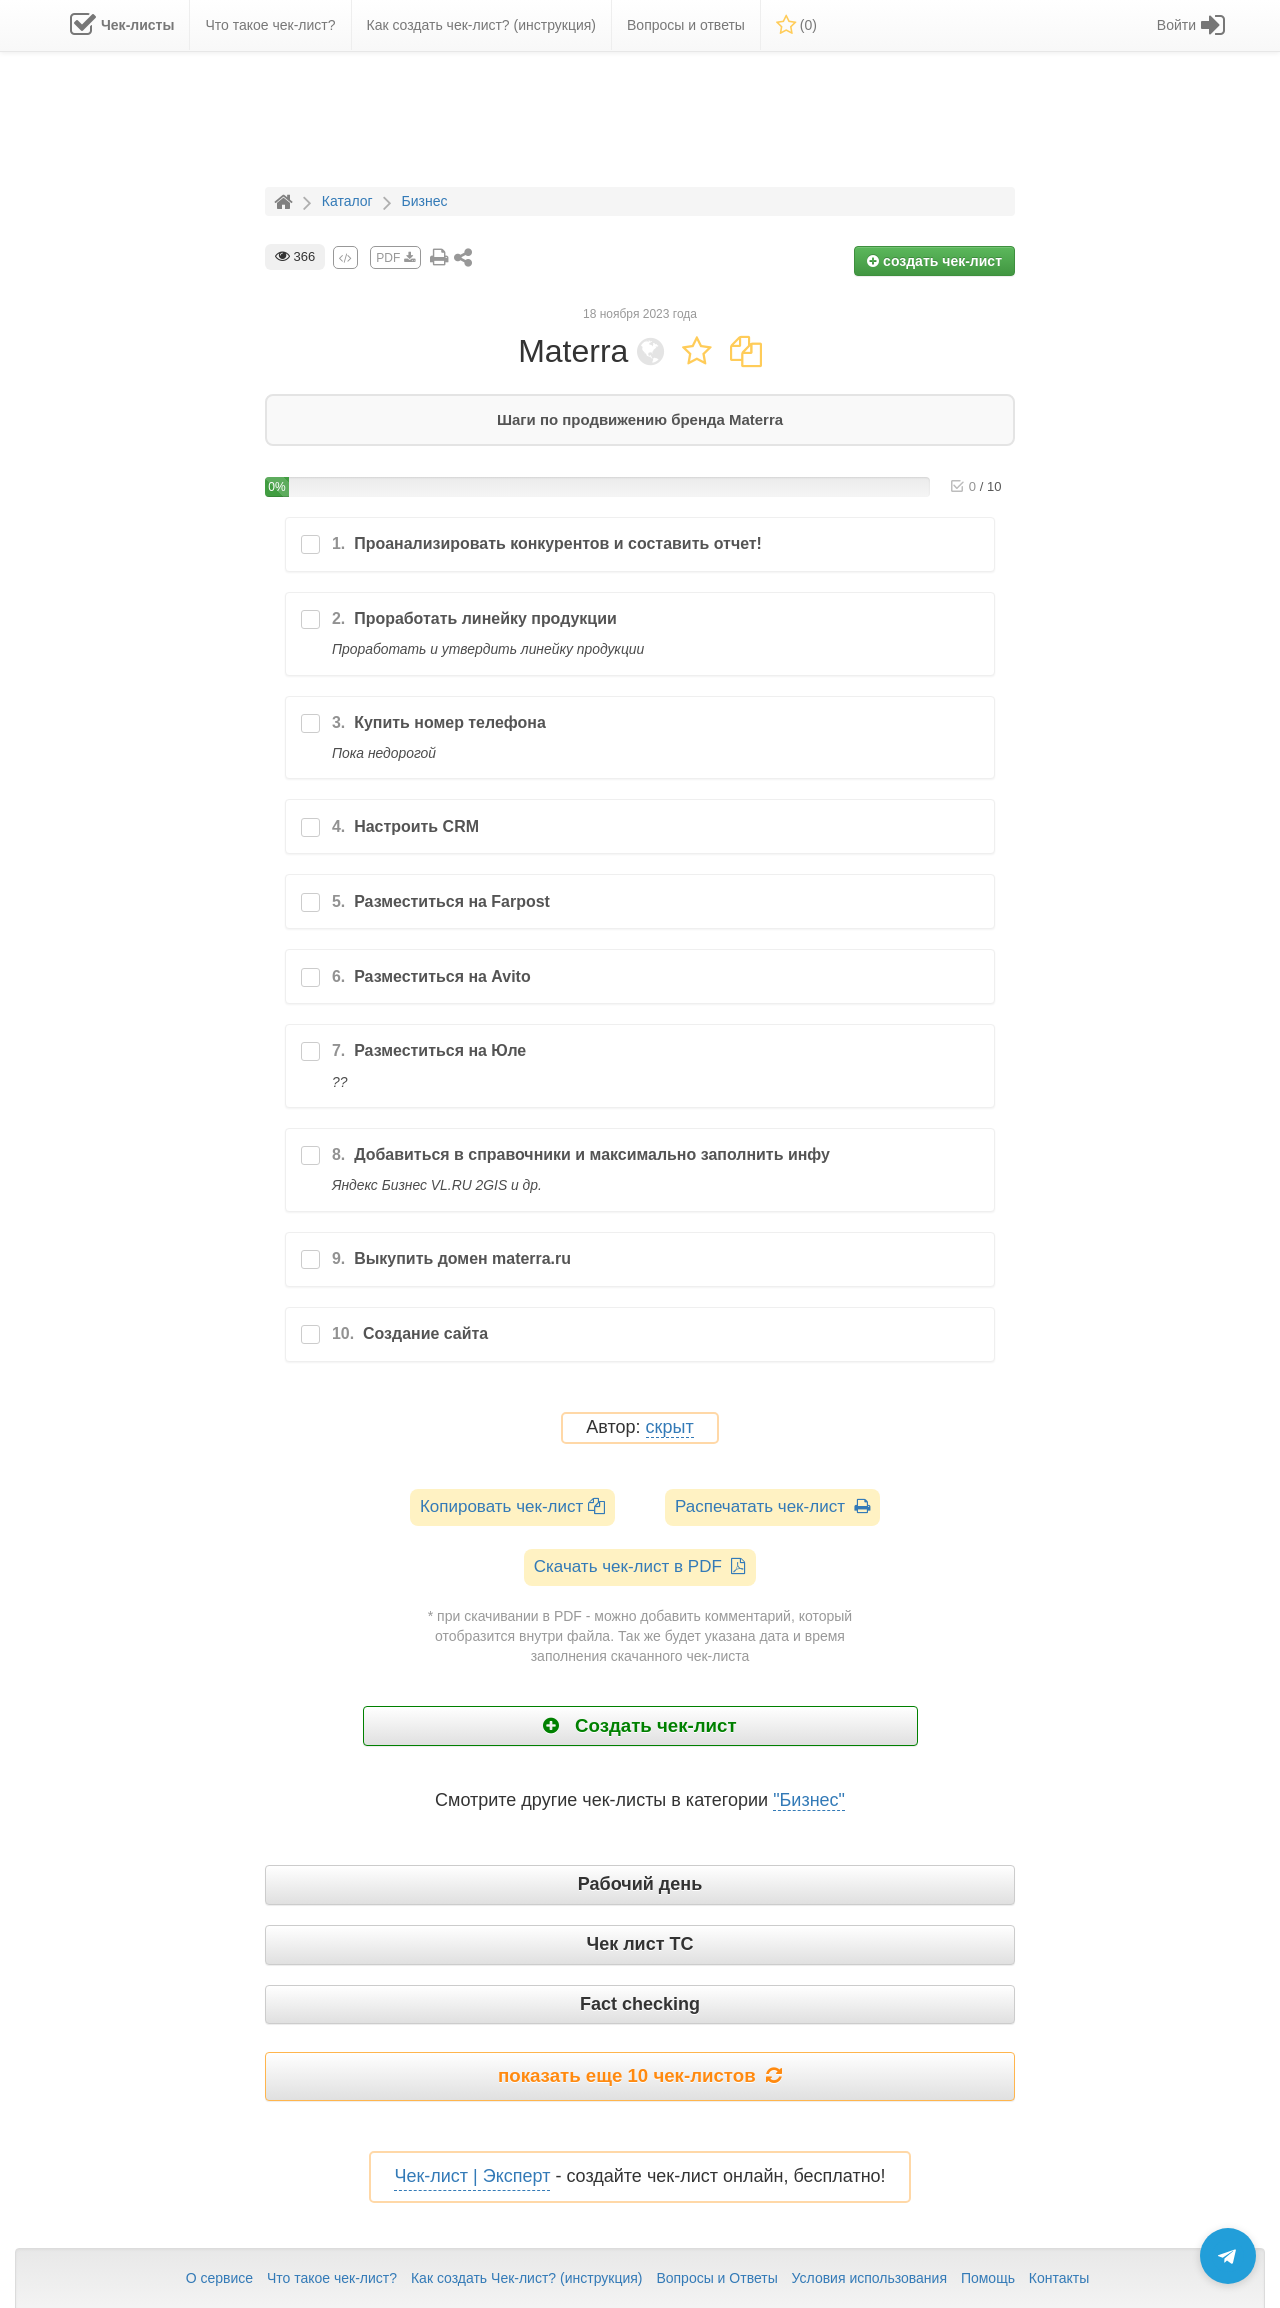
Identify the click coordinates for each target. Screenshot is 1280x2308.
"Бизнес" (809, 1800)
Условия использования (869, 2278)
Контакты (1059, 2278)
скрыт (670, 1427)
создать (934, 261)
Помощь (988, 2278)
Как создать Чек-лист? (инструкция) (527, 2278)
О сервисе (219, 2278)
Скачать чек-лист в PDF (640, 1566)
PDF (395, 258)
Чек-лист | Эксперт (472, 2176)
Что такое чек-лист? (332, 2278)
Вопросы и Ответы (716, 2278)
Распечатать (772, 1506)
